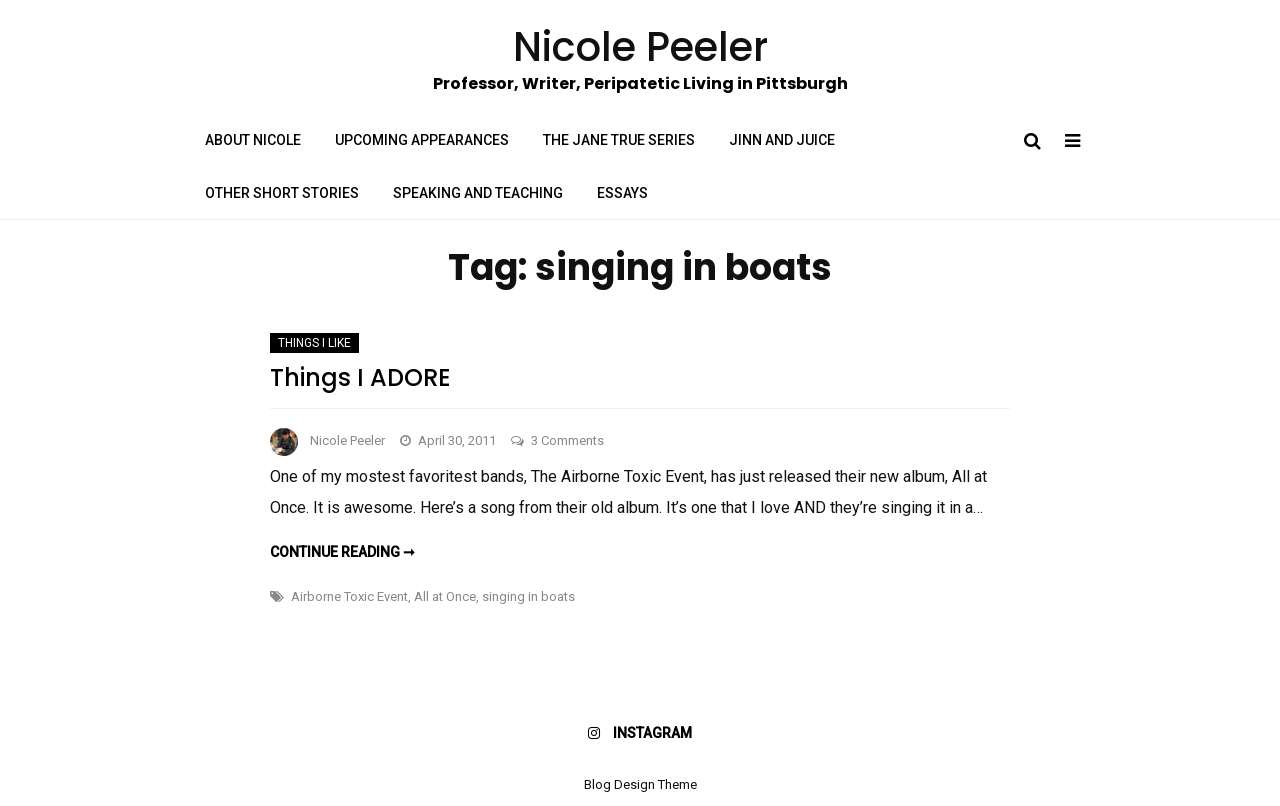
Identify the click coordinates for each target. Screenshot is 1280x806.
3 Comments (567, 440)
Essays (622, 193)
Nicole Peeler (347, 440)
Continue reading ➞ (342, 552)
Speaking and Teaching (478, 193)
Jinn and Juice (782, 140)
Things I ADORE (360, 377)
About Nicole (253, 140)
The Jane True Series (619, 140)
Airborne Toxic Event (349, 596)
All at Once (445, 596)
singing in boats (528, 596)
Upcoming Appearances (422, 140)
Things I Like (314, 343)
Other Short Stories (282, 193)
